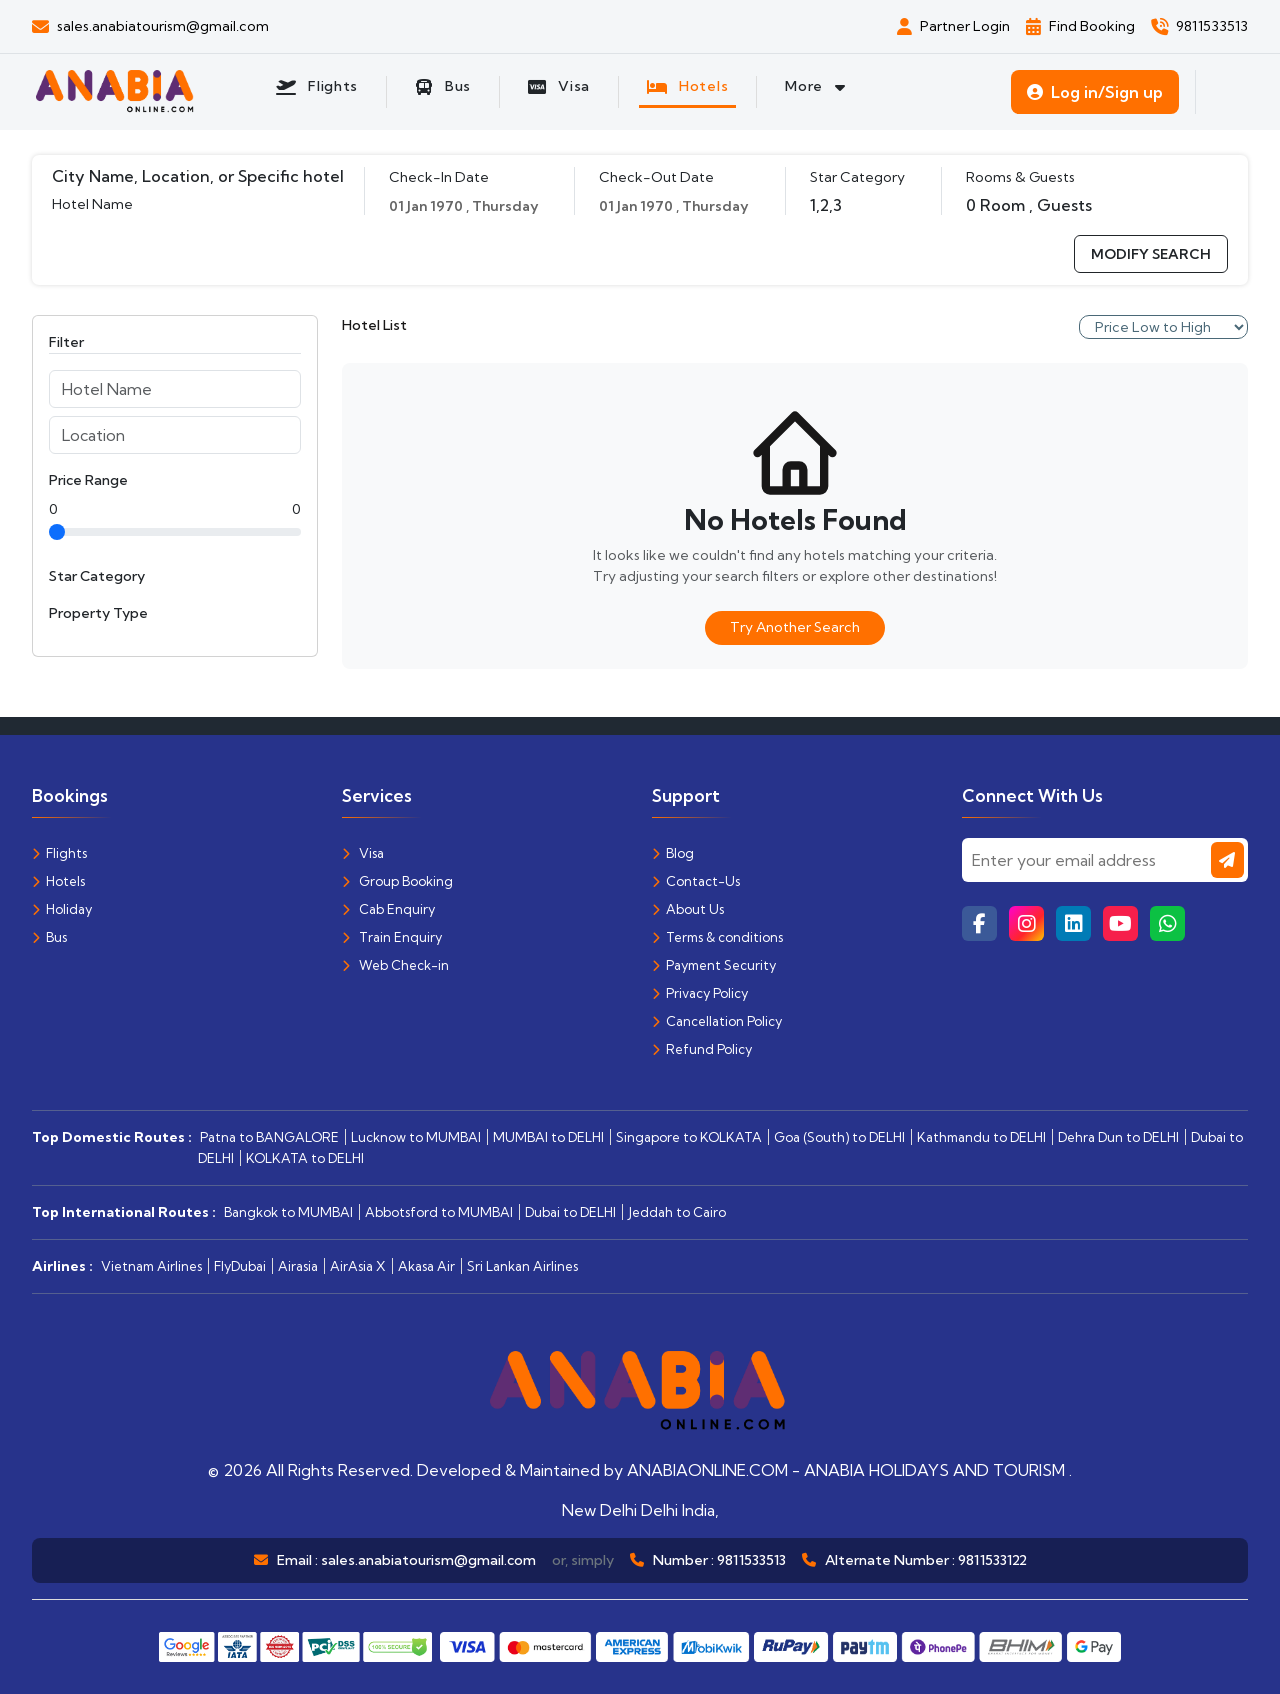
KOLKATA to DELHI (305, 1158)
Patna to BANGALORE (269, 1137)
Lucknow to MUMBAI (416, 1137)
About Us (688, 909)
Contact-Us (696, 881)
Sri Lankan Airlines (522, 1266)
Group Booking (397, 881)
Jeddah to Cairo (677, 1212)
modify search (1151, 254)
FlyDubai (240, 1266)
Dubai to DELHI (570, 1212)
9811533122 (992, 1560)
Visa (363, 853)
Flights (59, 853)
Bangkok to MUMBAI (288, 1212)
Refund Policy (702, 1049)
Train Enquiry (392, 937)
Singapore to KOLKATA (689, 1137)
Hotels (58, 881)
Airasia (298, 1266)
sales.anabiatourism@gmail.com (428, 1560)
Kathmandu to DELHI (981, 1137)
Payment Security (714, 965)
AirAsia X (358, 1266)
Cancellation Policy (717, 1021)
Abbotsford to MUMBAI (439, 1212)
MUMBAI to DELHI (548, 1137)
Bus (49, 937)
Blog (673, 853)
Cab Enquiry (388, 909)
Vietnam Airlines (151, 1266)
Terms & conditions (717, 937)
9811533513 (751, 1560)
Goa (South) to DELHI (839, 1137)
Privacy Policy (700, 993)
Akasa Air (426, 1266)
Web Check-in (395, 965)
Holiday (62, 909)
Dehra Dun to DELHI (1118, 1137)
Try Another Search (795, 627)
